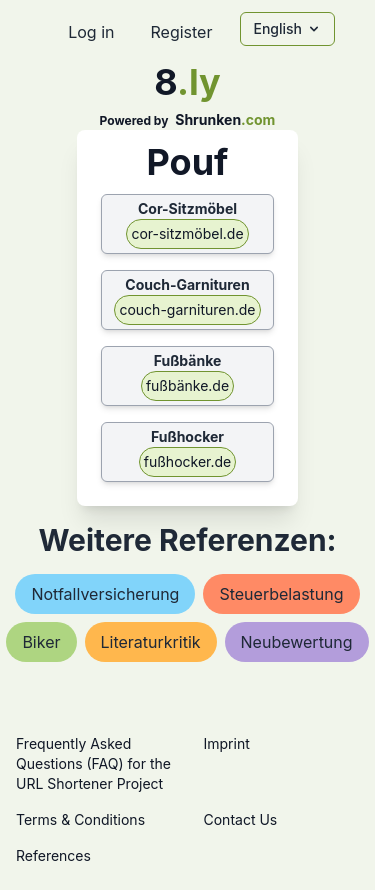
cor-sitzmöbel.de (187, 233)
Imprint (227, 743)
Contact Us (241, 819)
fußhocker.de (187, 461)
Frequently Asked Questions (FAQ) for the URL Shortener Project (93, 763)
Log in (91, 32)
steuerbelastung (281, 594)
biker (41, 642)
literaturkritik (151, 642)
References (53, 855)
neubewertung (297, 642)
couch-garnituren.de (187, 309)
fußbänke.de (187, 385)
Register (181, 32)
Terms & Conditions (80, 819)
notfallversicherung (105, 594)
